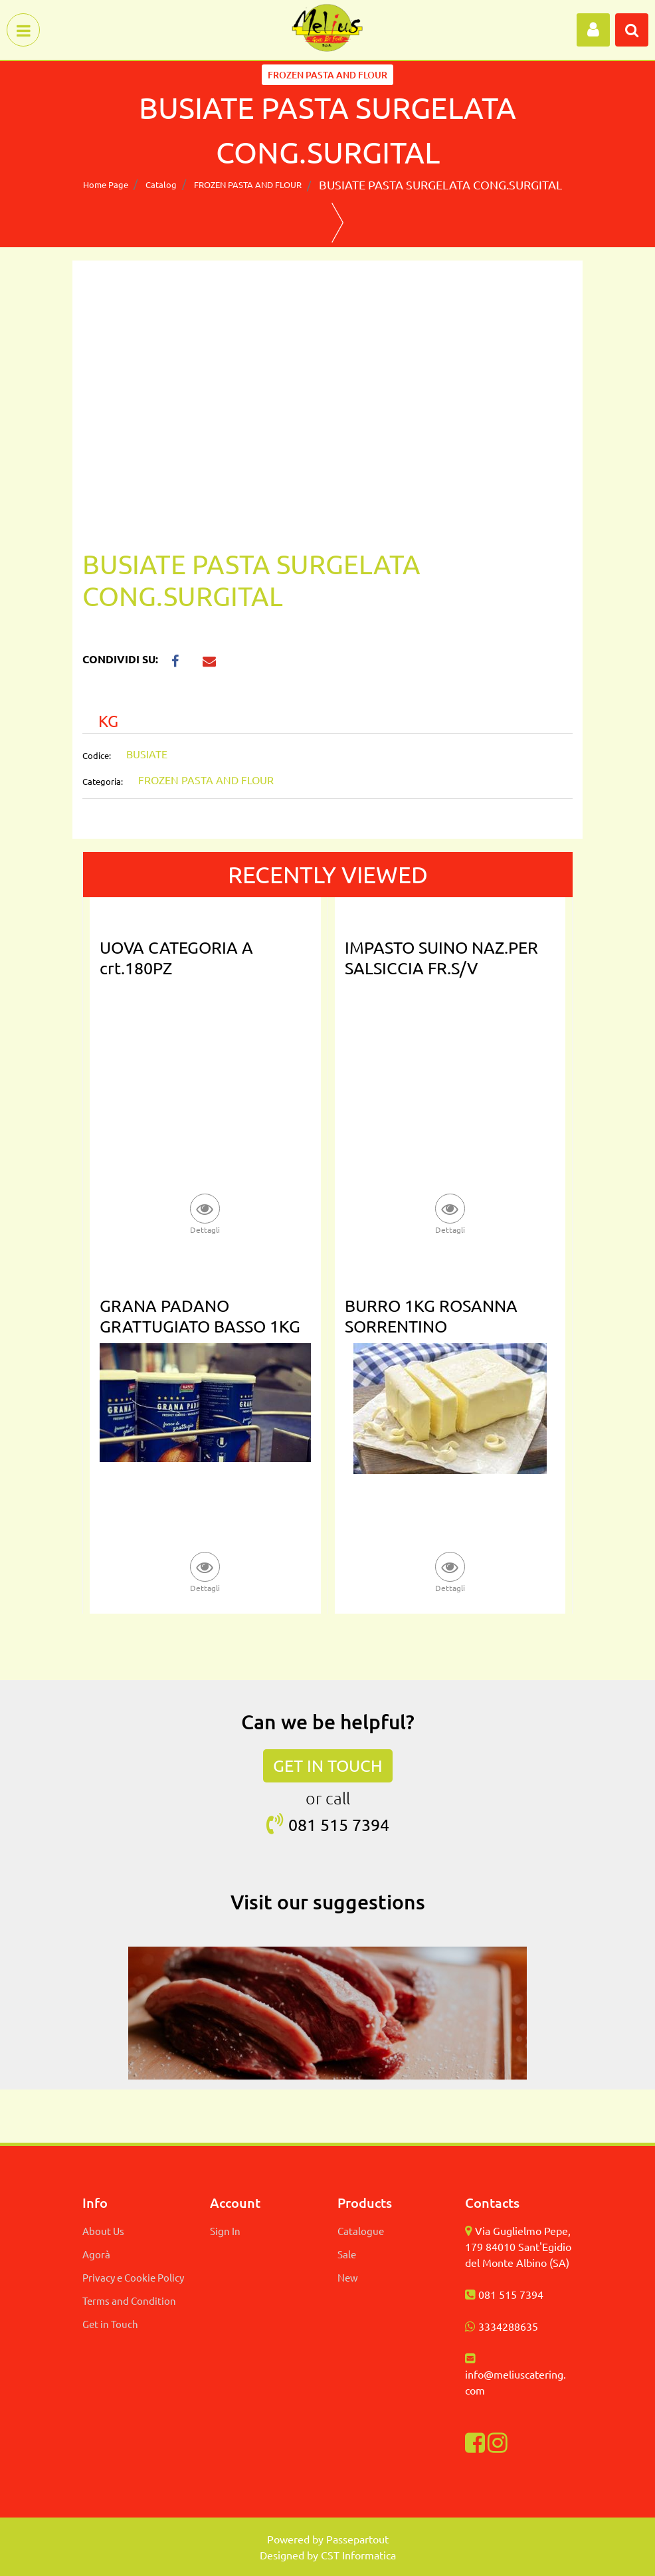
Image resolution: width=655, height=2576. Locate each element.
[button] (593, 30)
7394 (370, 1824)
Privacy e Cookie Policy (133, 2277)
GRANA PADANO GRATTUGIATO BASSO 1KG (200, 1316)
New (347, 2277)
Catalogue (360, 2230)
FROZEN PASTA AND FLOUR (248, 184)
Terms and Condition (129, 2300)
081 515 (320, 1824)
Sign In (225, 2230)
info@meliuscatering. (515, 2374)
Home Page (105, 184)
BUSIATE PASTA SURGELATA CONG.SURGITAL (440, 184)
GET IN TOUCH (328, 1765)
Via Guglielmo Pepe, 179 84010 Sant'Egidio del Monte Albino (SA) (518, 2246)
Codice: (96, 755)
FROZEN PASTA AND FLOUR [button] (327, 74)
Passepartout (357, 2538)
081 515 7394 (510, 2294)
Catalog (161, 184)
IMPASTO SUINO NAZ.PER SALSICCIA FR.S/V (441, 957)
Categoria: (102, 781)
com (475, 2390)
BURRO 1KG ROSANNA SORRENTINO (431, 1316)
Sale (346, 2254)
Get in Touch (110, 2323)
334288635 (511, 2326)
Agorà (96, 2254)
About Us (103, 2230)
